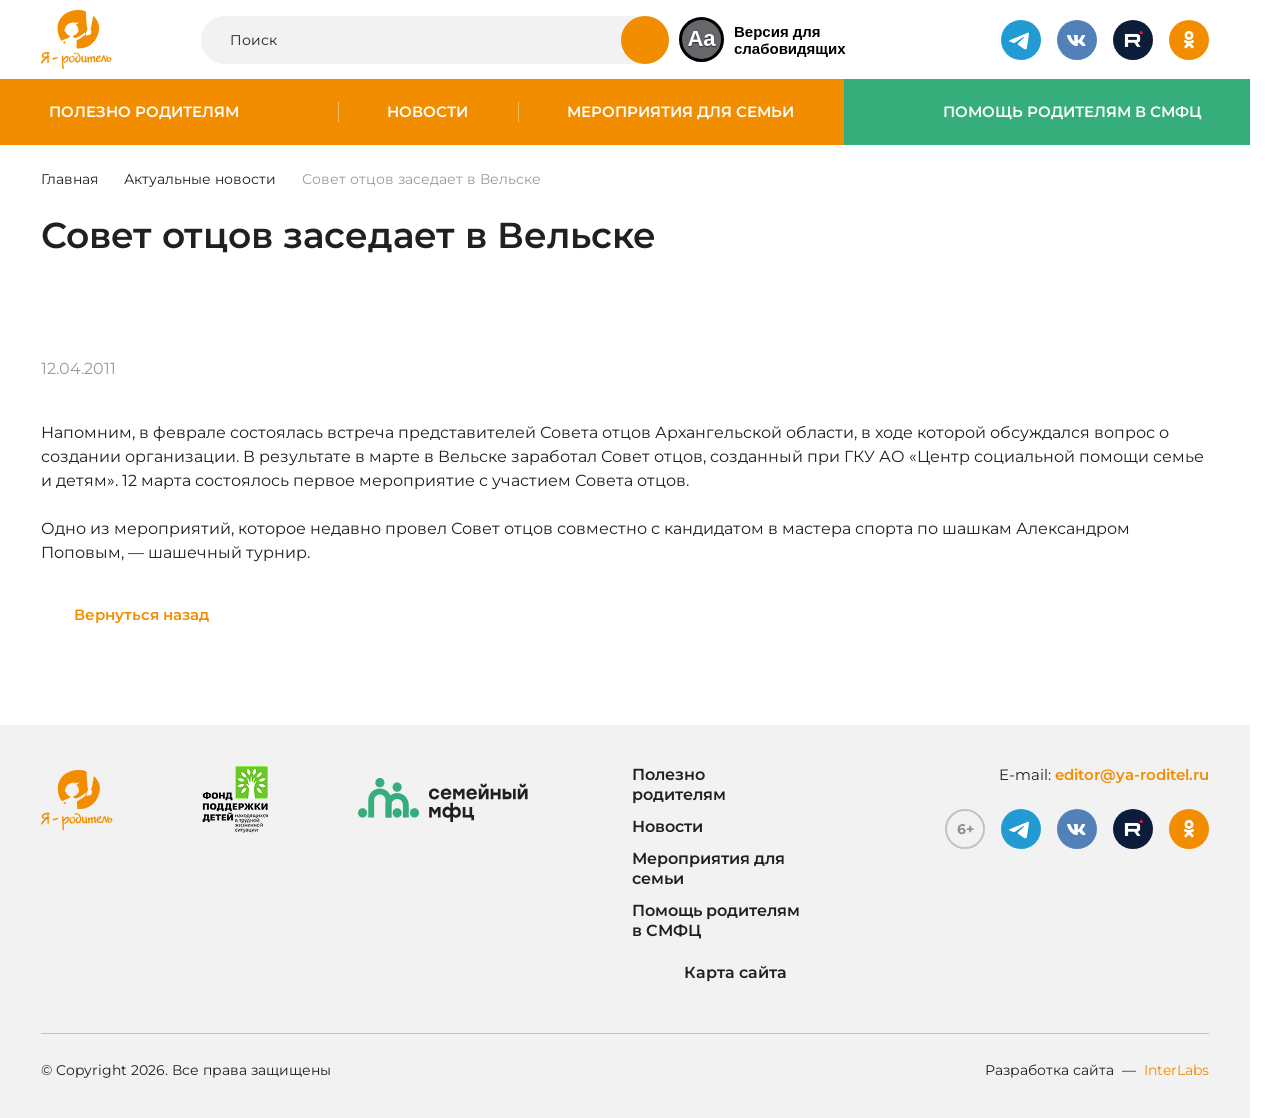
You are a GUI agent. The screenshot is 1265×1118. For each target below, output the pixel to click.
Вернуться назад (141, 614)
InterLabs (1176, 1070)
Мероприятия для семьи (680, 112)
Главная (69, 179)
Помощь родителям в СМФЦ (1072, 112)
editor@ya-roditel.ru (1132, 774)
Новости (427, 112)
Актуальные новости (200, 179)
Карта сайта (709, 973)
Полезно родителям (144, 112)
